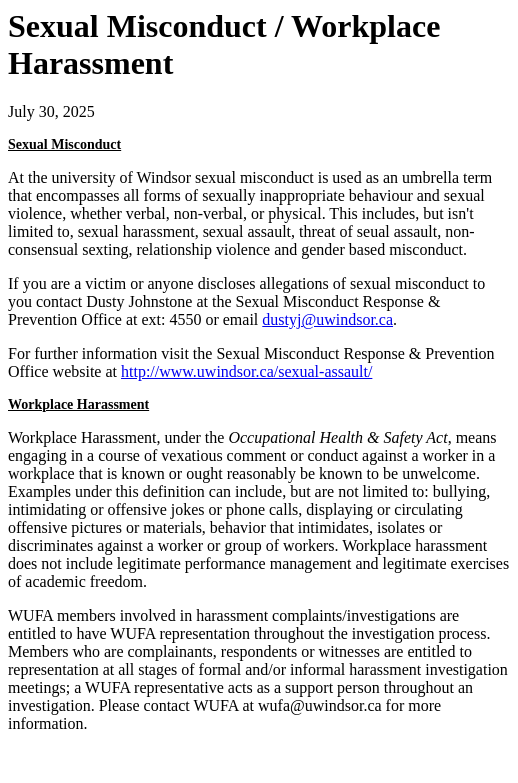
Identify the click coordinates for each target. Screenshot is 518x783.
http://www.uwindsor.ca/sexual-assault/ (246, 371)
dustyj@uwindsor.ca (327, 319)
